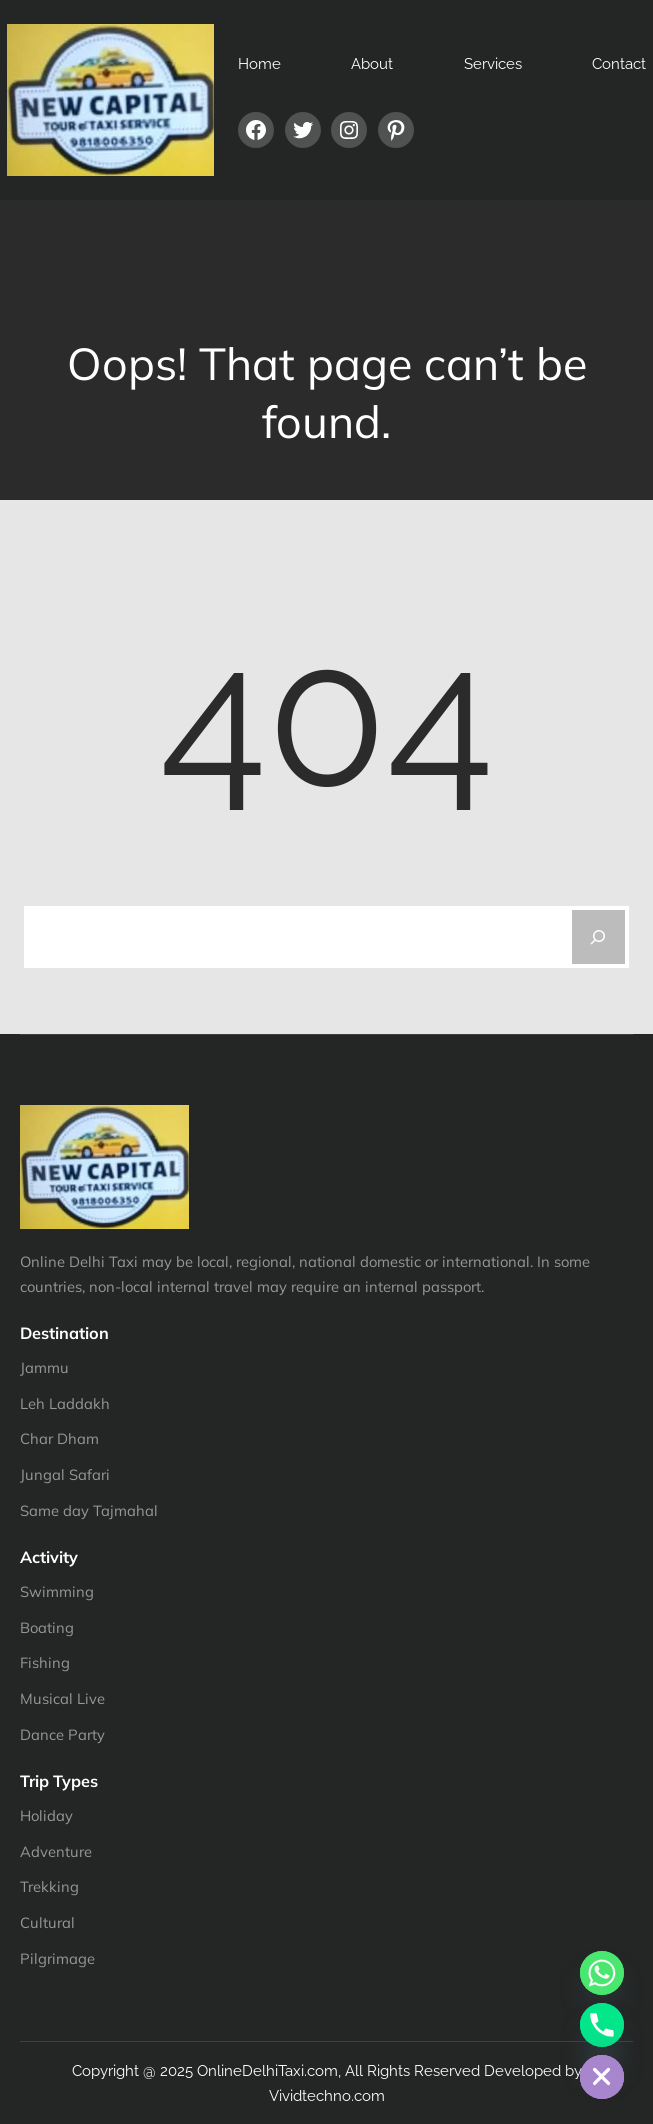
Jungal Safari (65, 1474)
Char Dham (59, 1438)
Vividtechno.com (327, 2095)
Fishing (45, 1662)
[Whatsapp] (602, 1973)
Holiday (46, 1815)
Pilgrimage (57, 1958)
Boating (47, 1627)
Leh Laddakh (65, 1403)
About (372, 63)
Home (259, 63)
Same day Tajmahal (89, 1510)
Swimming (57, 1591)
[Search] (598, 936)
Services (493, 63)
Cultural (47, 1922)
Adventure (56, 1851)
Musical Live (62, 1698)
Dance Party (62, 1734)
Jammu (44, 1367)
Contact (619, 63)
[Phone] (602, 2025)
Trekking (49, 1886)
